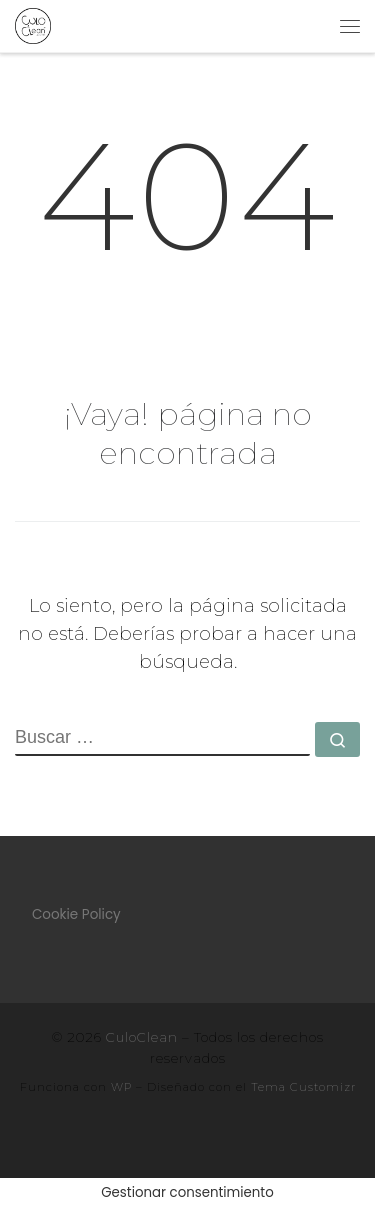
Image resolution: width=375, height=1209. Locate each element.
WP (121, 1087)
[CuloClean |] (33, 24)
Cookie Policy (76, 914)
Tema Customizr (303, 1087)
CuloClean (142, 1037)
